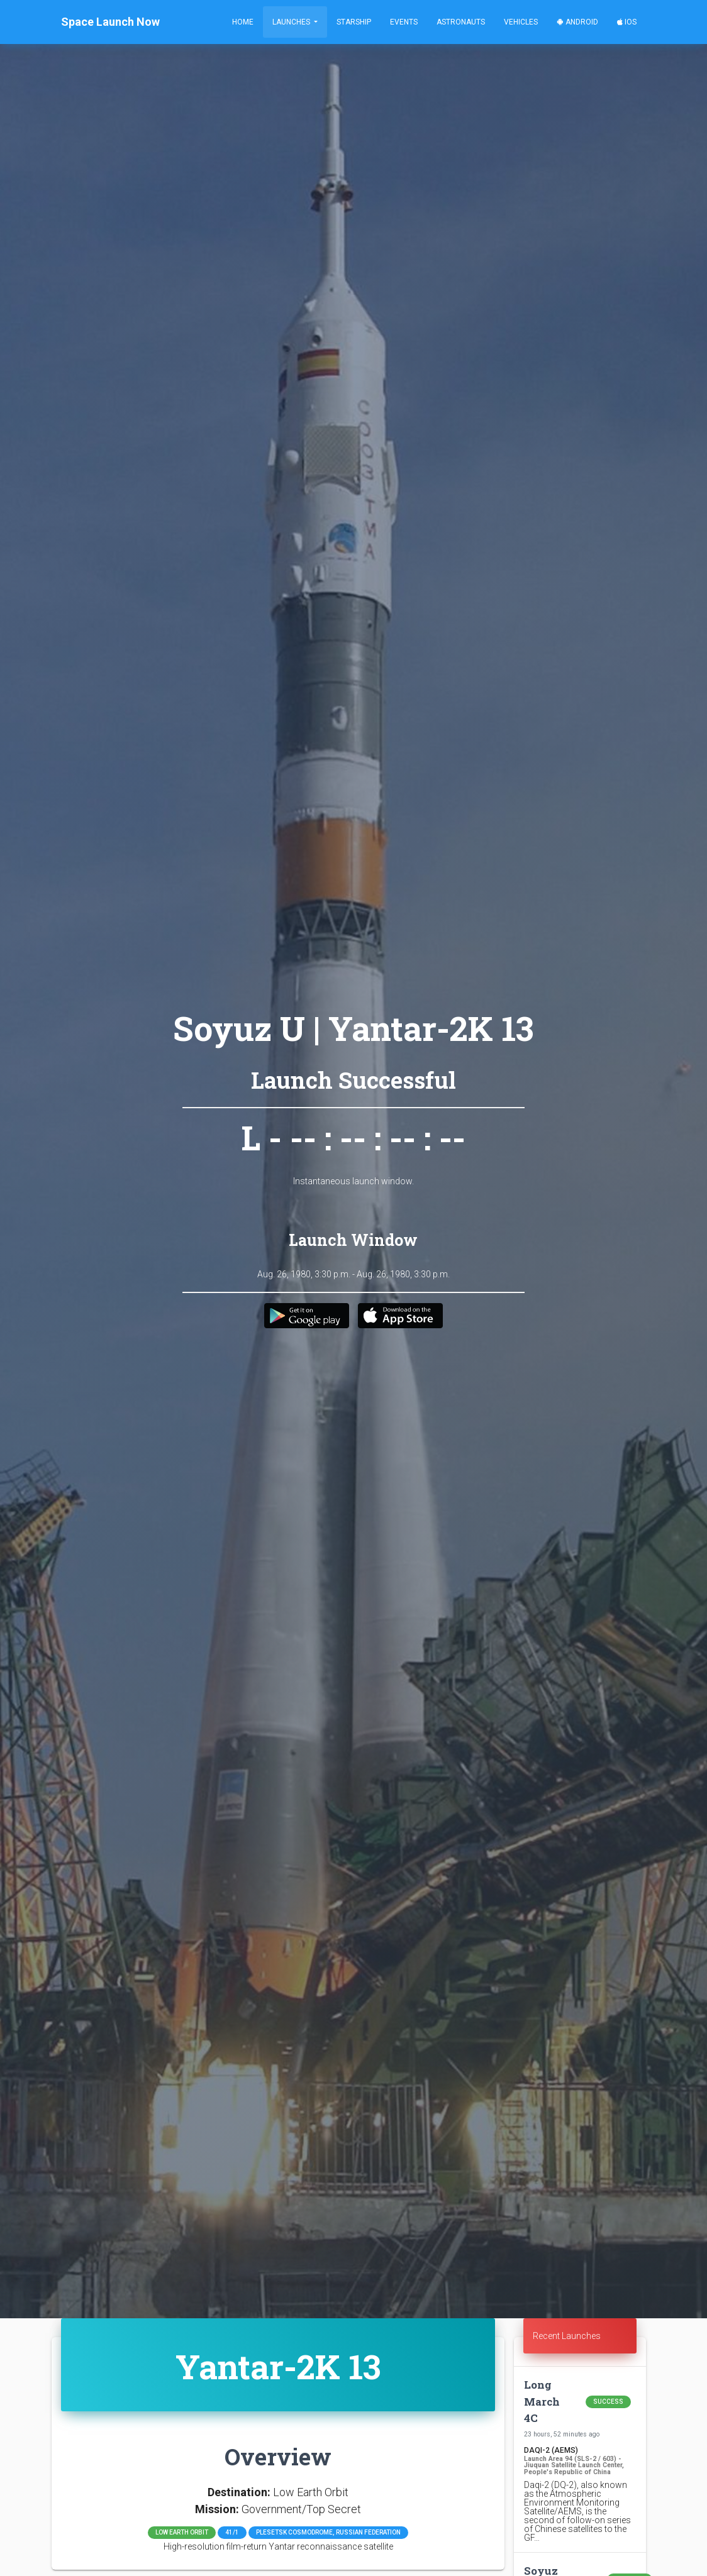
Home (242, 22)
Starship (354, 22)
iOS (627, 22)
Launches (292, 22)
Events (404, 22)
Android (577, 22)
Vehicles (521, 22)
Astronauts (461, 22)
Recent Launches (567, 2336)
